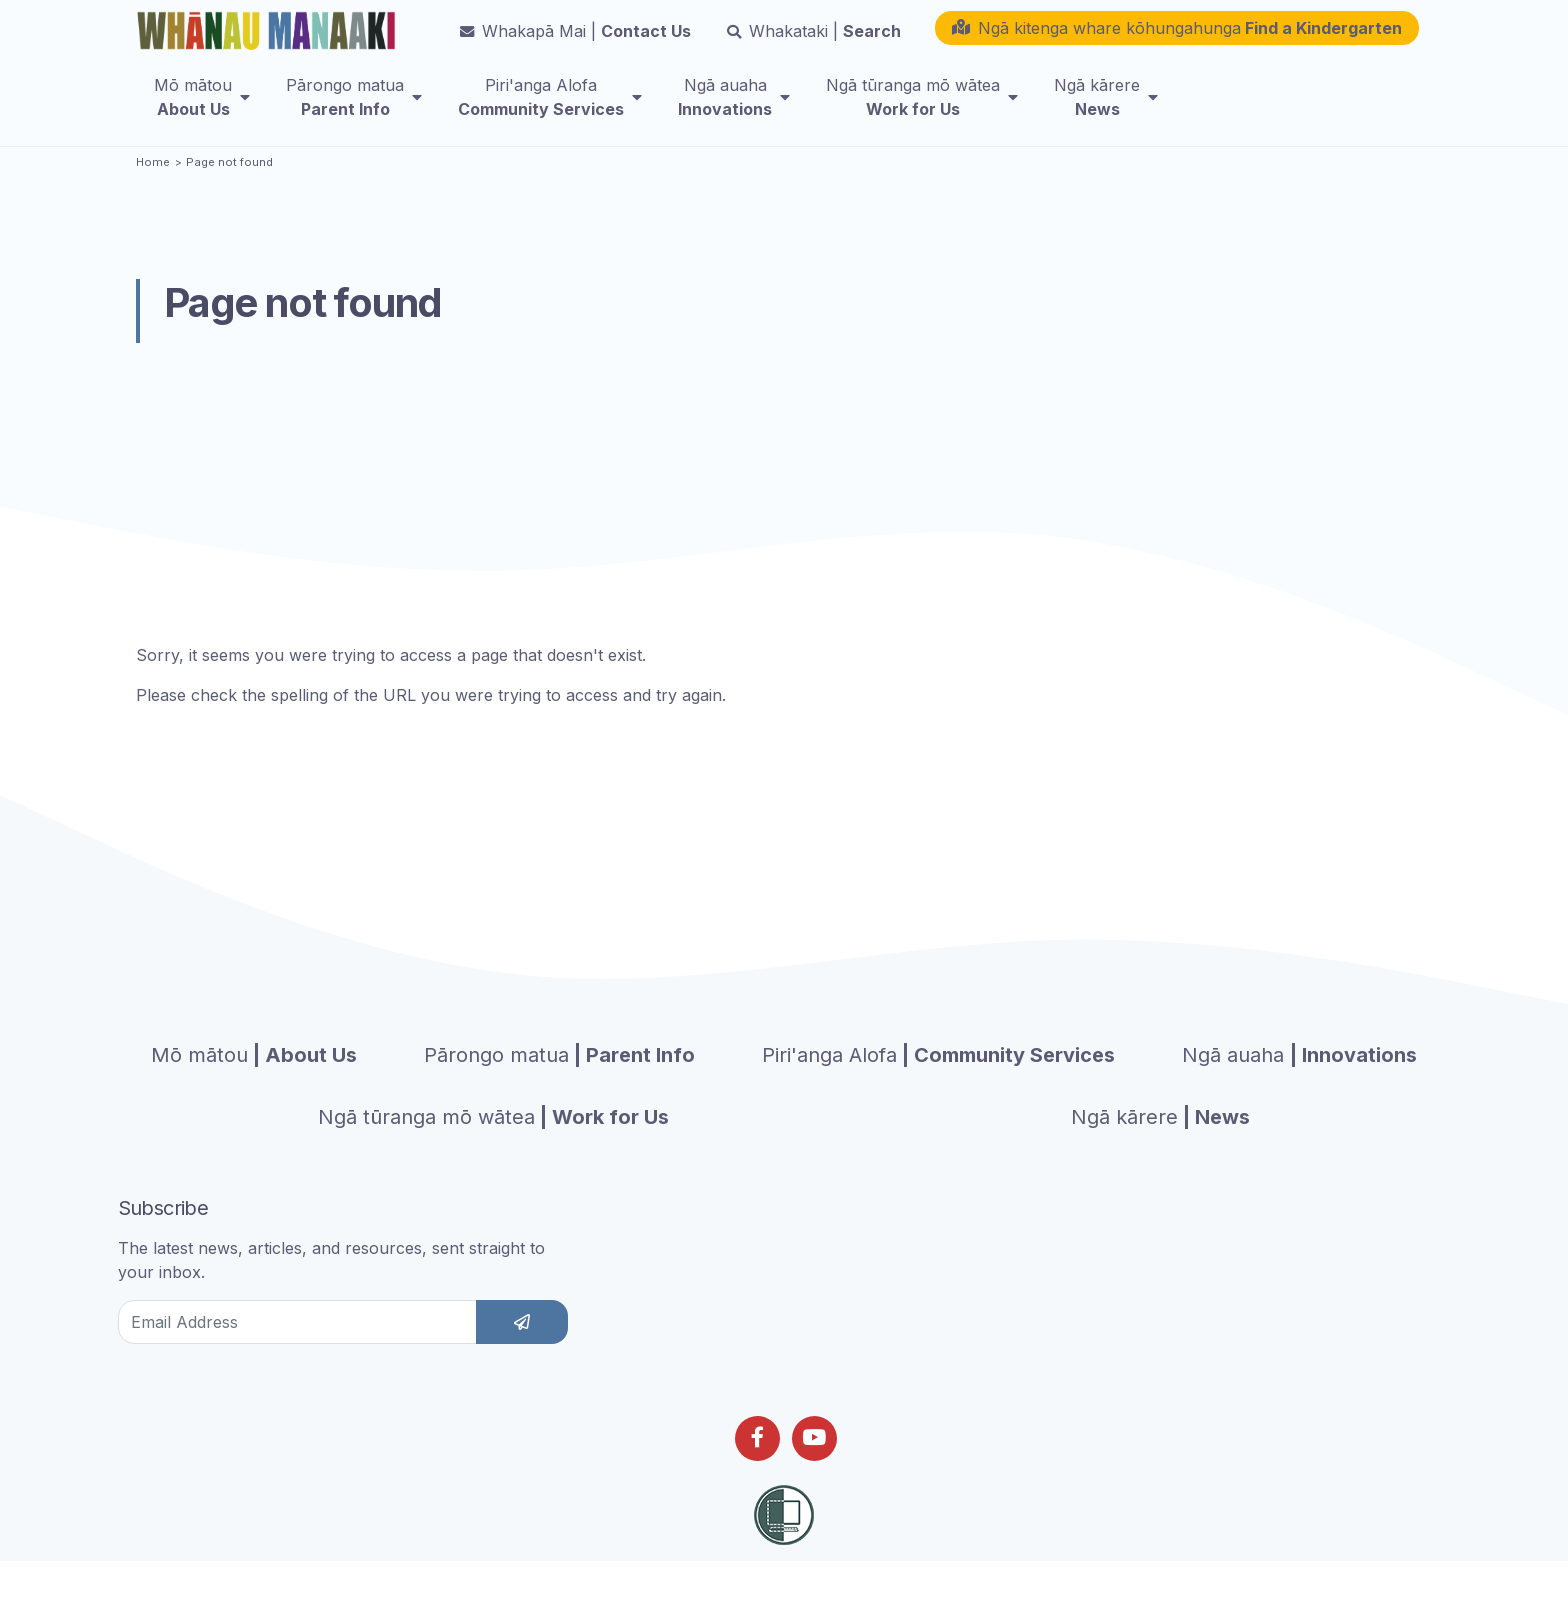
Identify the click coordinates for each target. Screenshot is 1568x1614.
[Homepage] (270, 37)
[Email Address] (297, 1359)
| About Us (254, 1092)
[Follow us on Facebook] (757, 1475)
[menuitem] (202, 111)
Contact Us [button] (575, 45)
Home (153, 199)
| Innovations (1299, 1092)
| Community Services (938, 1092)
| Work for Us (493, 1154)
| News (1160, 1154)
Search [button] (814, 45)
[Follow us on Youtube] (814, 1475)
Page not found (229, 199)
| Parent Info (559, 1092)
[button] (1177, 42)
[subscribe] (522, 1359)
